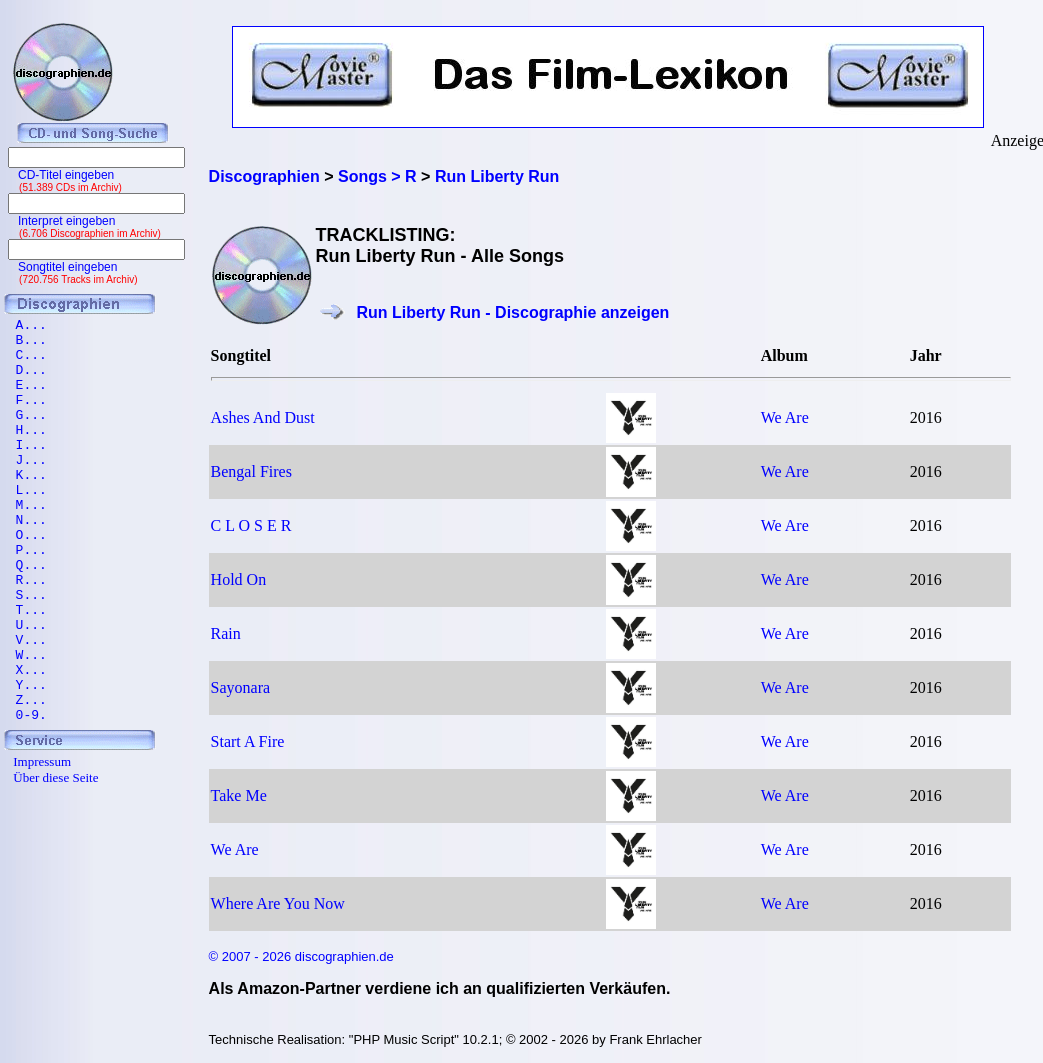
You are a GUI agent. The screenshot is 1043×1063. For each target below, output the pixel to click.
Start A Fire (248, 741)
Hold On (239, 579)
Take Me (239, 795)
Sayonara (241, 687)
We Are (785, 417)
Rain (226, 633)
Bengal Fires (251, 471)
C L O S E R (251, 525)
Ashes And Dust (263, 417)
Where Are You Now (278, 903)
